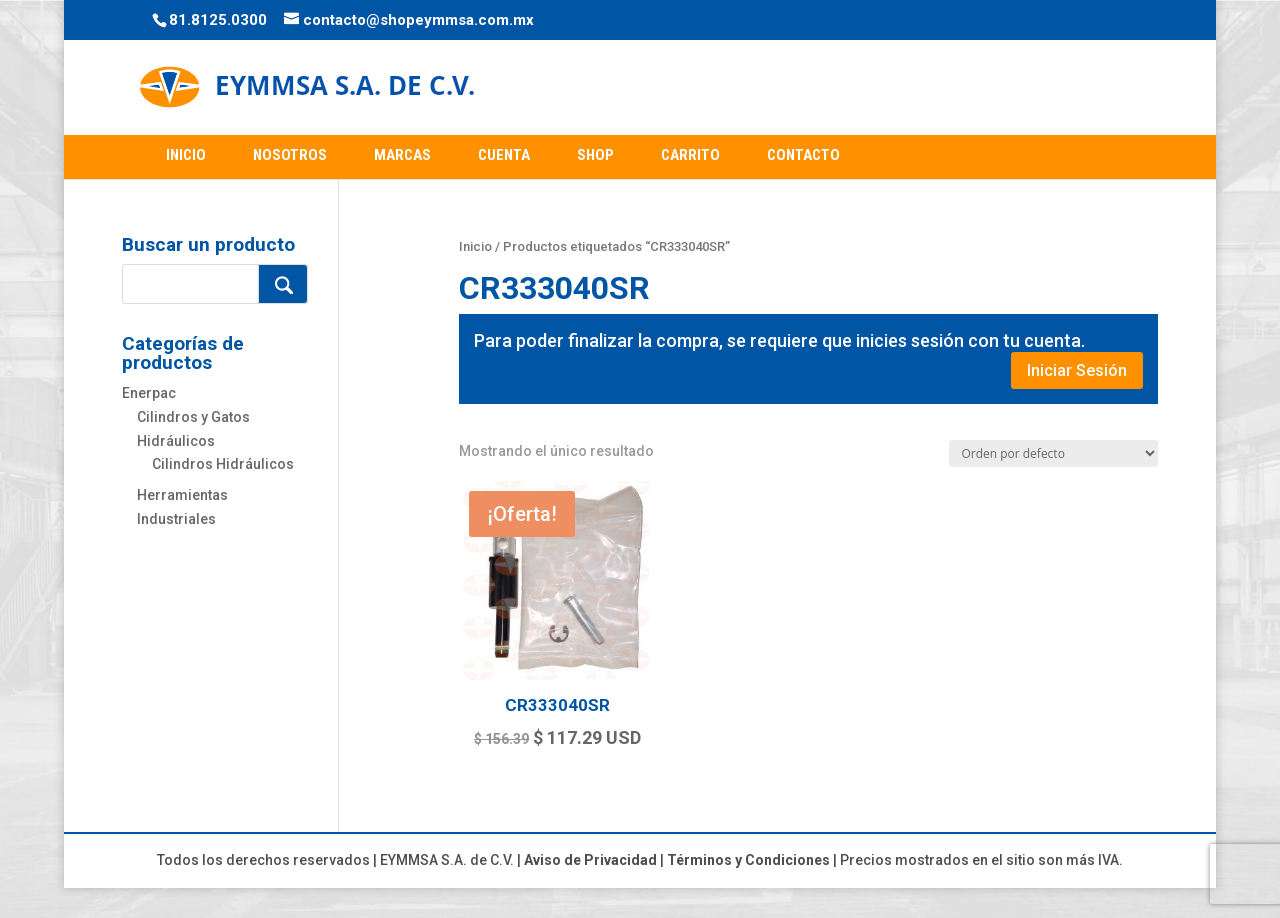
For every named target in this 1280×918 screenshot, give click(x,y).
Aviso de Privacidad (590, 860)
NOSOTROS (290, 155)
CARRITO (690, 155)
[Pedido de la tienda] (1053, 453)
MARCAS (402, 155)
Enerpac (149, 393)
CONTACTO (803, 155)
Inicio (475, 246)
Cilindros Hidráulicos (223, 464)
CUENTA (504, 155)
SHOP (595, 155)
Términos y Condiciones (748, 860)
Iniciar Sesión (1077, 370)
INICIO (186, 155)
